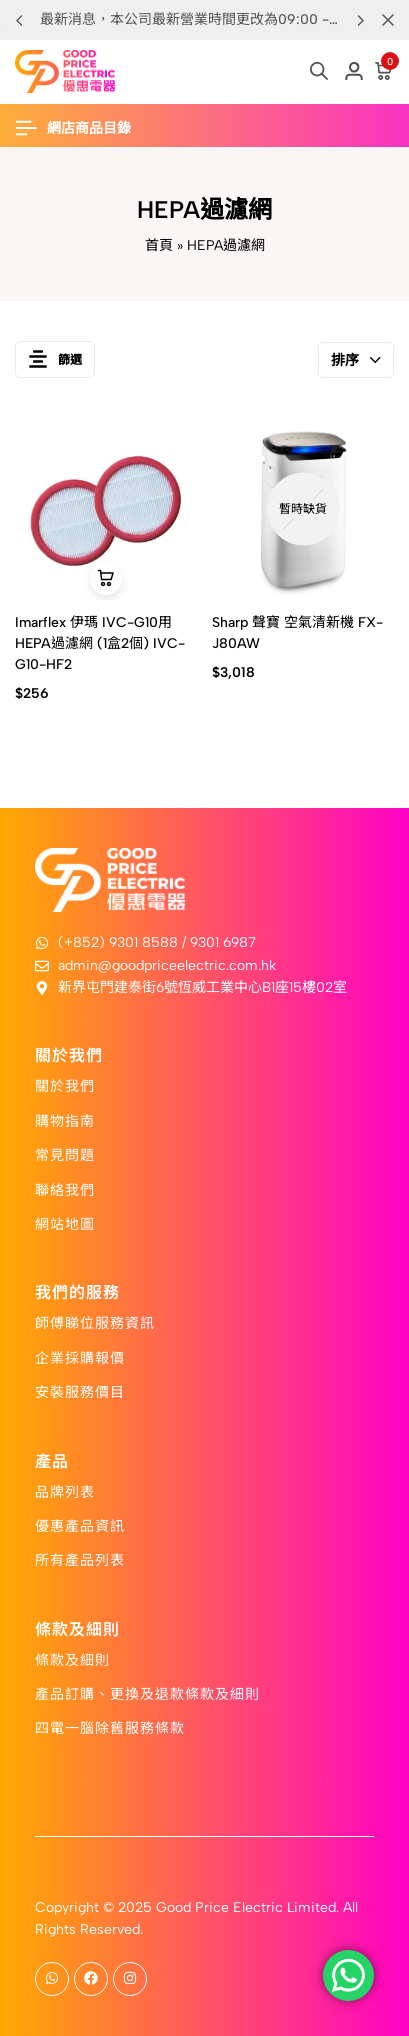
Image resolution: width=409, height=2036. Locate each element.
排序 (356, 360)
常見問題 (65, 1154)
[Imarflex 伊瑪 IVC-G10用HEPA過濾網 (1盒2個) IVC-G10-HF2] (106, 509)
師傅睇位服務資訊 (95, 1322)
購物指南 (65, 1120)
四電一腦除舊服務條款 (110, 1727)
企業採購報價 (80, 1357)
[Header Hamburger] (83, 128)
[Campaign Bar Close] (388, 20)
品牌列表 (65, 1491)
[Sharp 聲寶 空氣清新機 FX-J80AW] (303, 509)
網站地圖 (65, 1223)
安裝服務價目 (80, 1391)
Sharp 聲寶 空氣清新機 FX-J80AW (297, 633)
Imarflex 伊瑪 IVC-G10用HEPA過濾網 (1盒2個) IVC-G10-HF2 (100, 643)
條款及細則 (72, 1659)
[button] (360, 20)
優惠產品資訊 (80, 1525)
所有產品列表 (80, 1559)
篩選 (55, 359)
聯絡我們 (65, 1189)
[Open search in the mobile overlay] (319, 71)
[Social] (52, 1979)
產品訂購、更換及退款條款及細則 (147, 1693)
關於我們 (65, 1085)
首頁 (159, 245)
